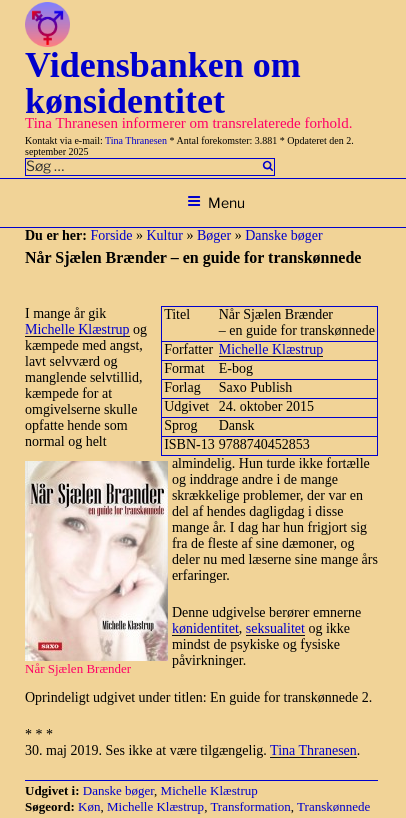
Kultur (164, 235)
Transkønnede (333, 806)
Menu (216, 202)
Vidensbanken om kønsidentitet (163, 83)
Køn (89, 806)
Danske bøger (283, 235)
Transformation (250, 806)
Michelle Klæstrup (271, 349)
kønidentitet (205, 628)
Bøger (214, 235)
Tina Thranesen (136, 140)
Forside (111, 235)
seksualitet (275, 628)
